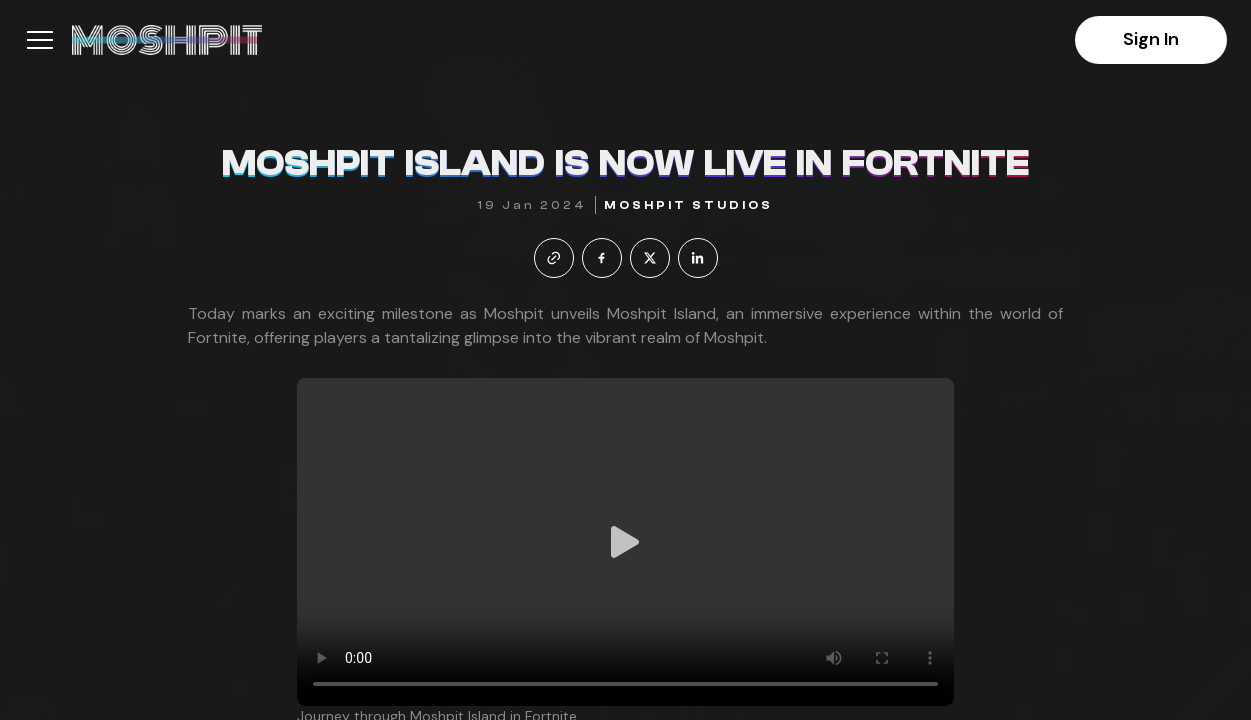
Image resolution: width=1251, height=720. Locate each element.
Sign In (1151, 39)
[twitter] (650, 258)
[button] (40, 40)
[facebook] (602, 258)
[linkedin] (698, 258)
